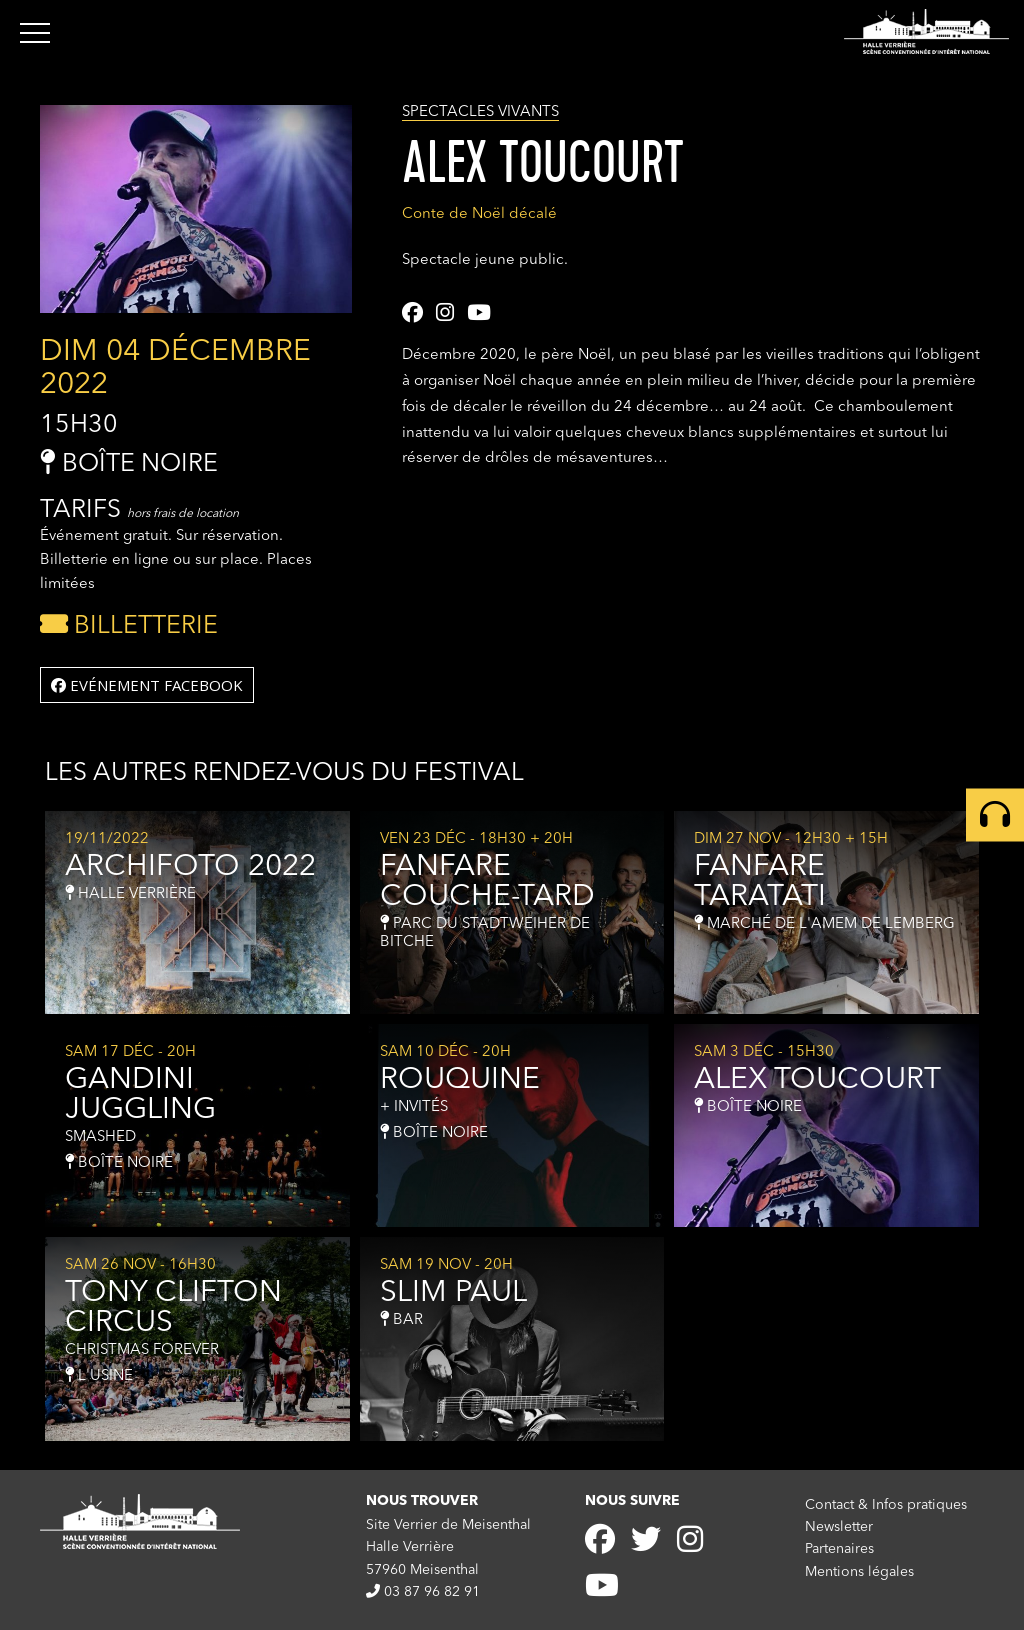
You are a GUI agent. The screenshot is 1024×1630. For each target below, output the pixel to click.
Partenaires (839, 1549)
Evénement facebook (147, 685)
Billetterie (129, 626)
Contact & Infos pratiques (886, 1505)
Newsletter (839, 1527)
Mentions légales (859, 1572)
